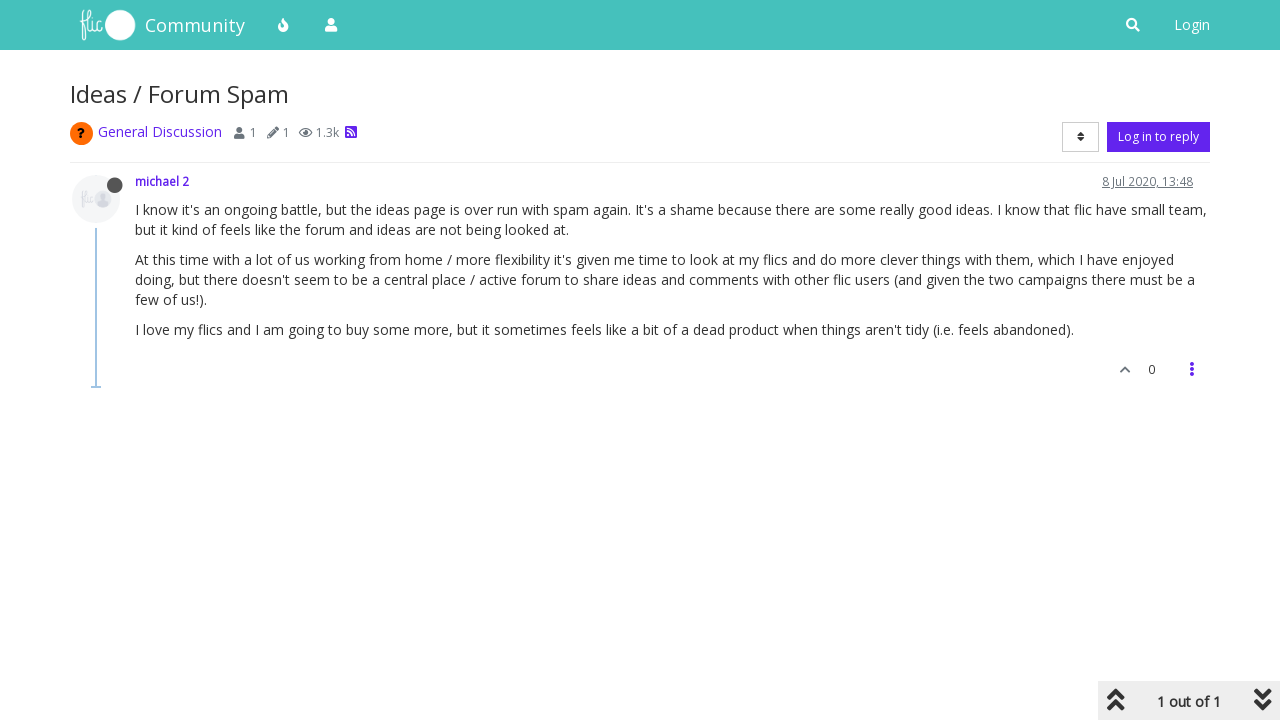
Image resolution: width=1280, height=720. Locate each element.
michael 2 (162, 181)
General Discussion (160, 131)
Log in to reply (1158, 136)
